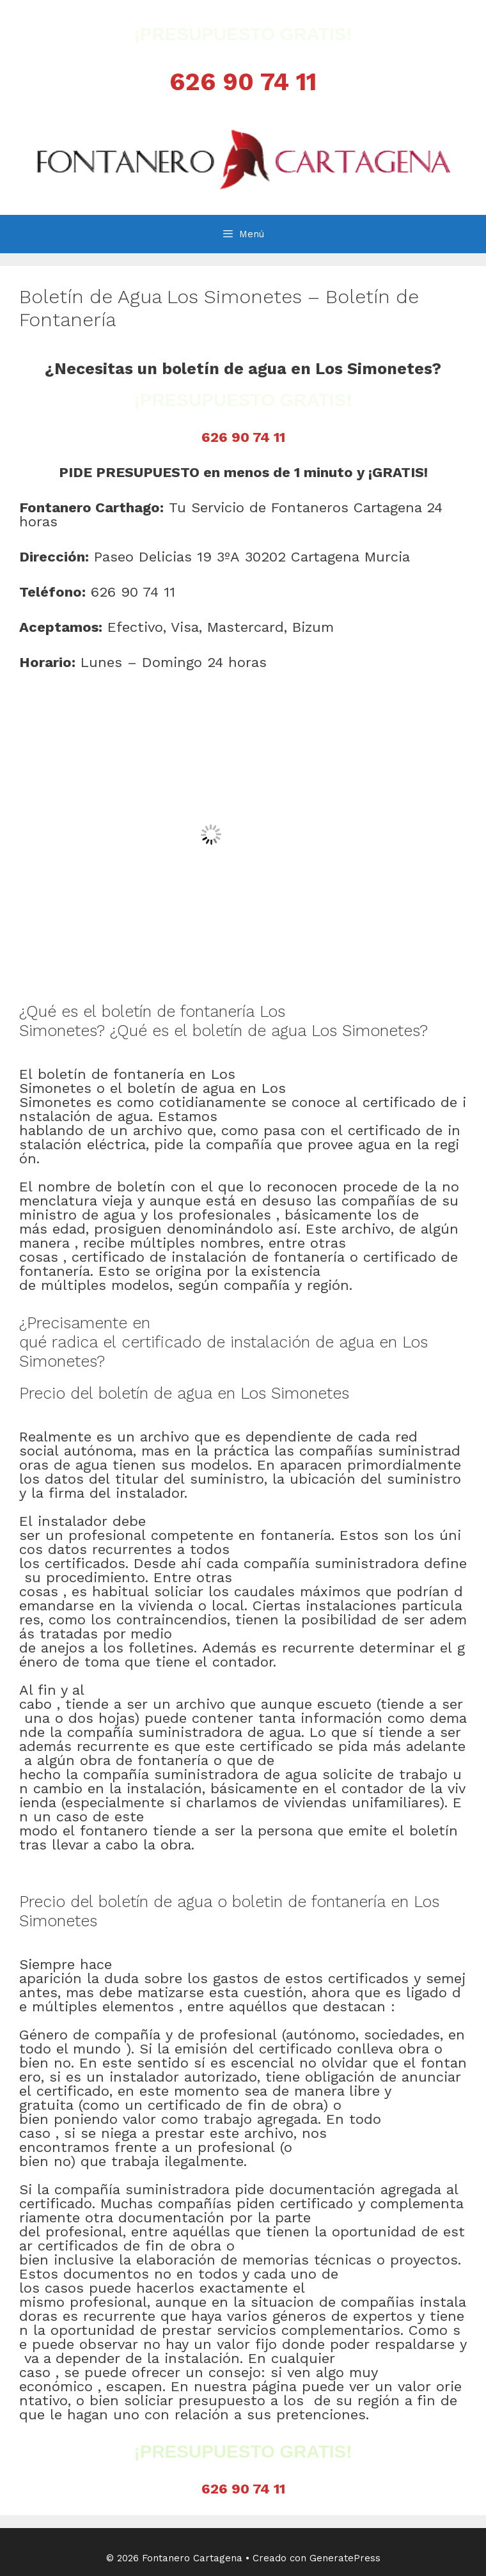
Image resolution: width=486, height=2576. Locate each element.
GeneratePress (345, 2558)
